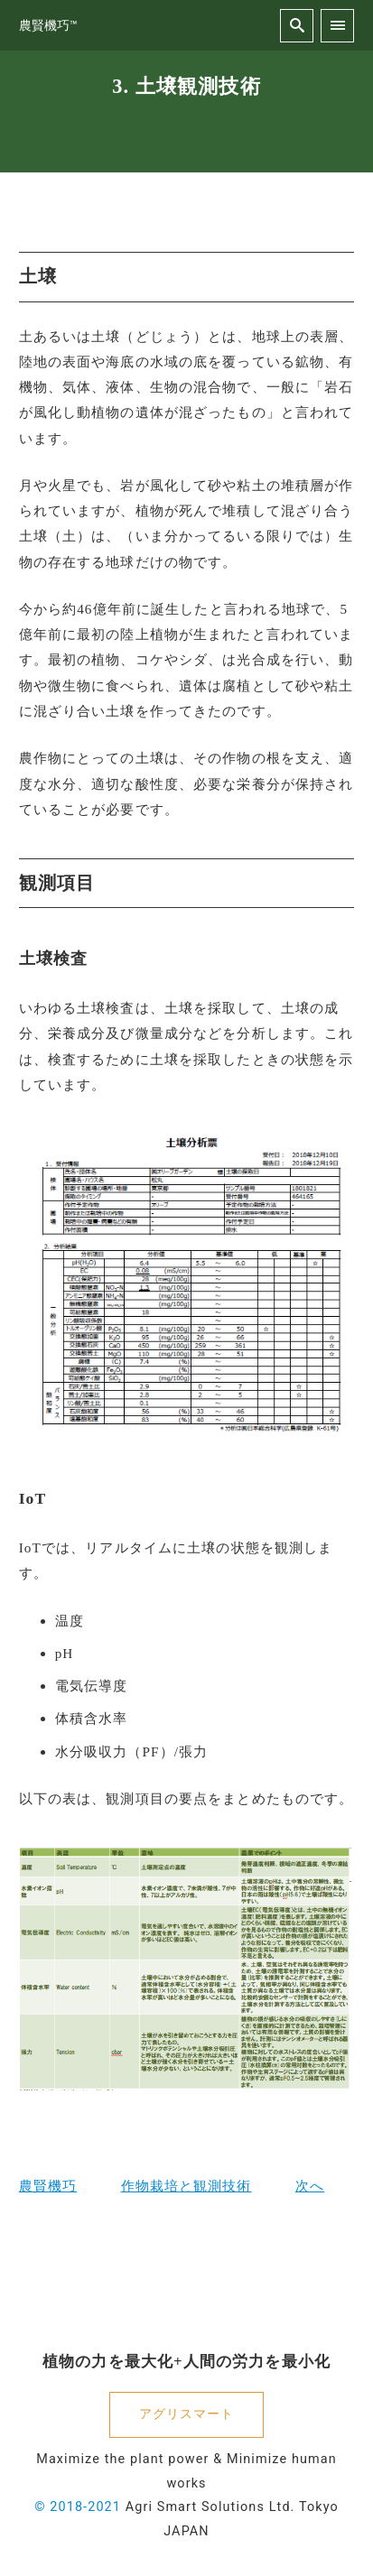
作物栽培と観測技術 (186, 2185)
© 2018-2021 (77, 2507)
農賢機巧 (48, 2185)
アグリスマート (187, 2414)
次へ (309, 2185)
